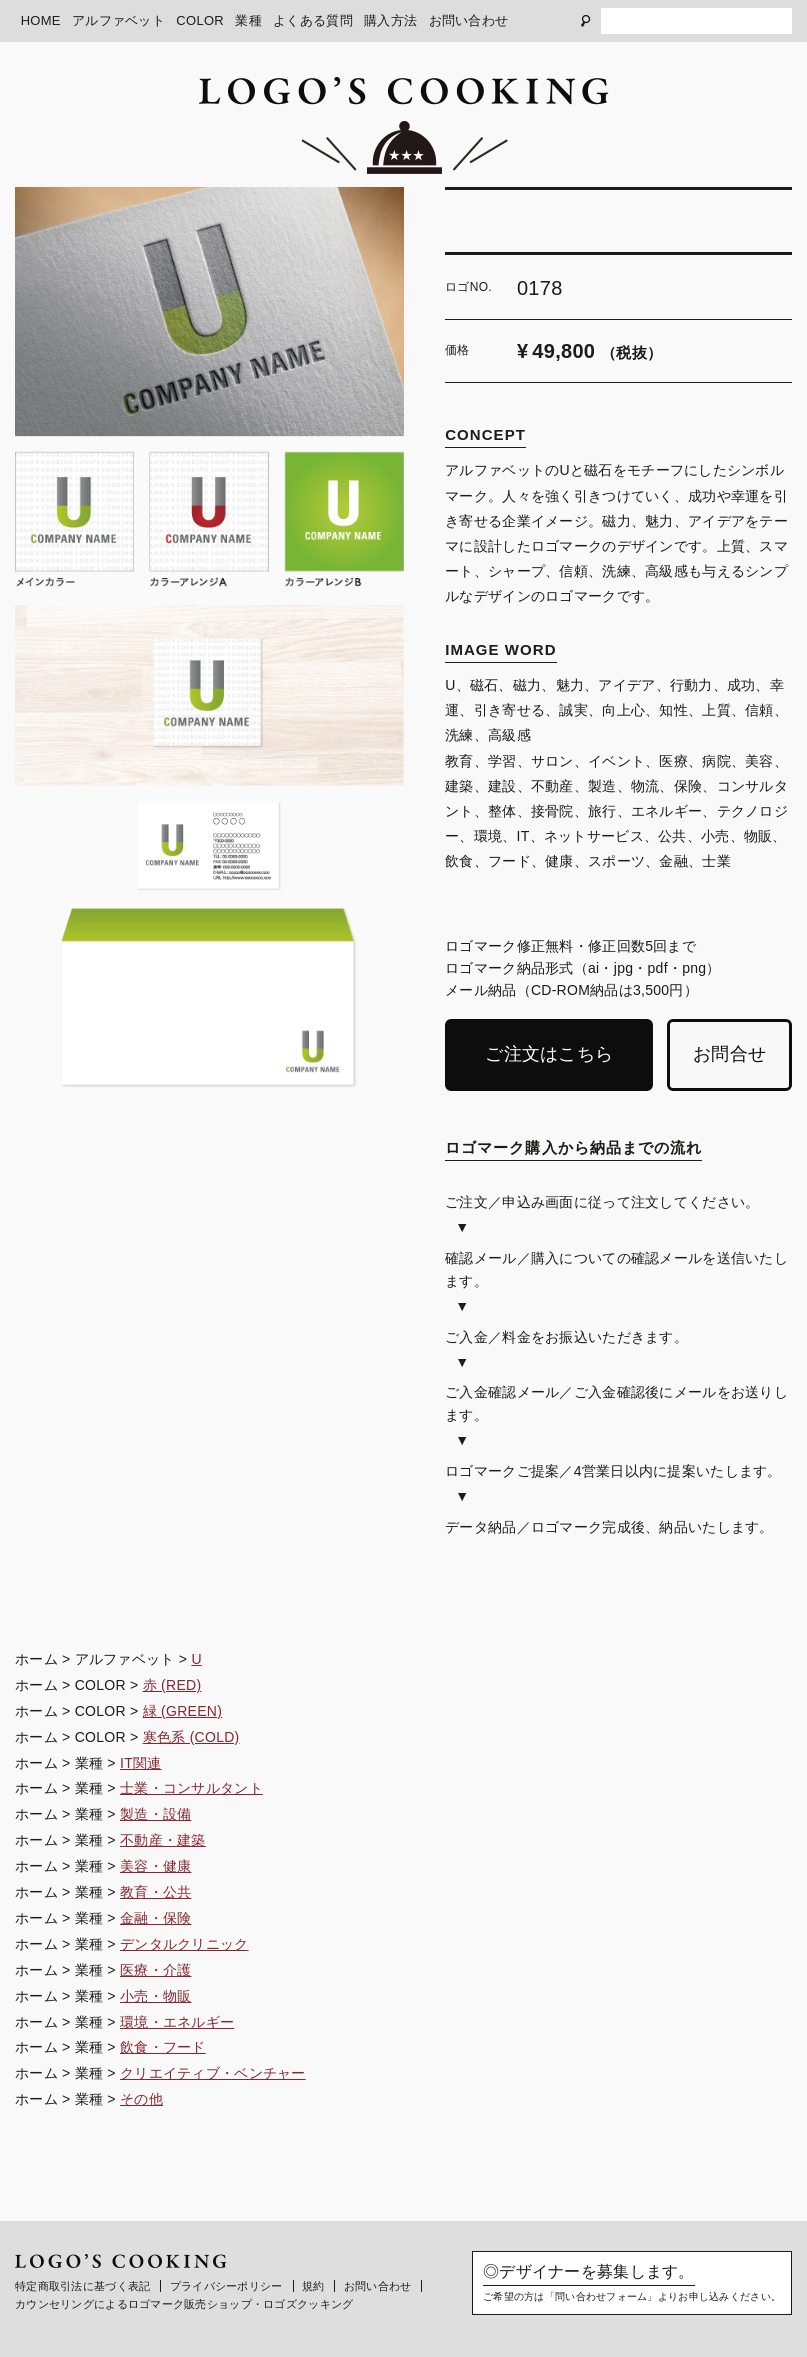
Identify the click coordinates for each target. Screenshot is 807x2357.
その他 (141, 2099)
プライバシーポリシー (226, 2286)
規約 (313, 2286)
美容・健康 (155, 1866)
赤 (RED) (172, 1685)
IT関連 (141, 1763)
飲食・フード (163, 2047)
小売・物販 (155, 1996)
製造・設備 (155, 1814)
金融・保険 (155, 1918)
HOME (41, 20)
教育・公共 (155, 1892)
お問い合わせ (469, 20)
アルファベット (118, 20)
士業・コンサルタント (191, 1788)
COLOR (200, 20)
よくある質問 (313, 20)
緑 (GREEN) (183, 1711)
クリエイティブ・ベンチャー (213, 2073)
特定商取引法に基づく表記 (82, 2286)
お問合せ (729, 1054)
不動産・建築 (163, 1840)
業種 (248, 20)
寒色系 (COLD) (191, 1737)
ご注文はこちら (549, 1054)
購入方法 (390, 20)
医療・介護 (155, 1970)
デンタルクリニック (184, 1944)
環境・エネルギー (177, 2022)
